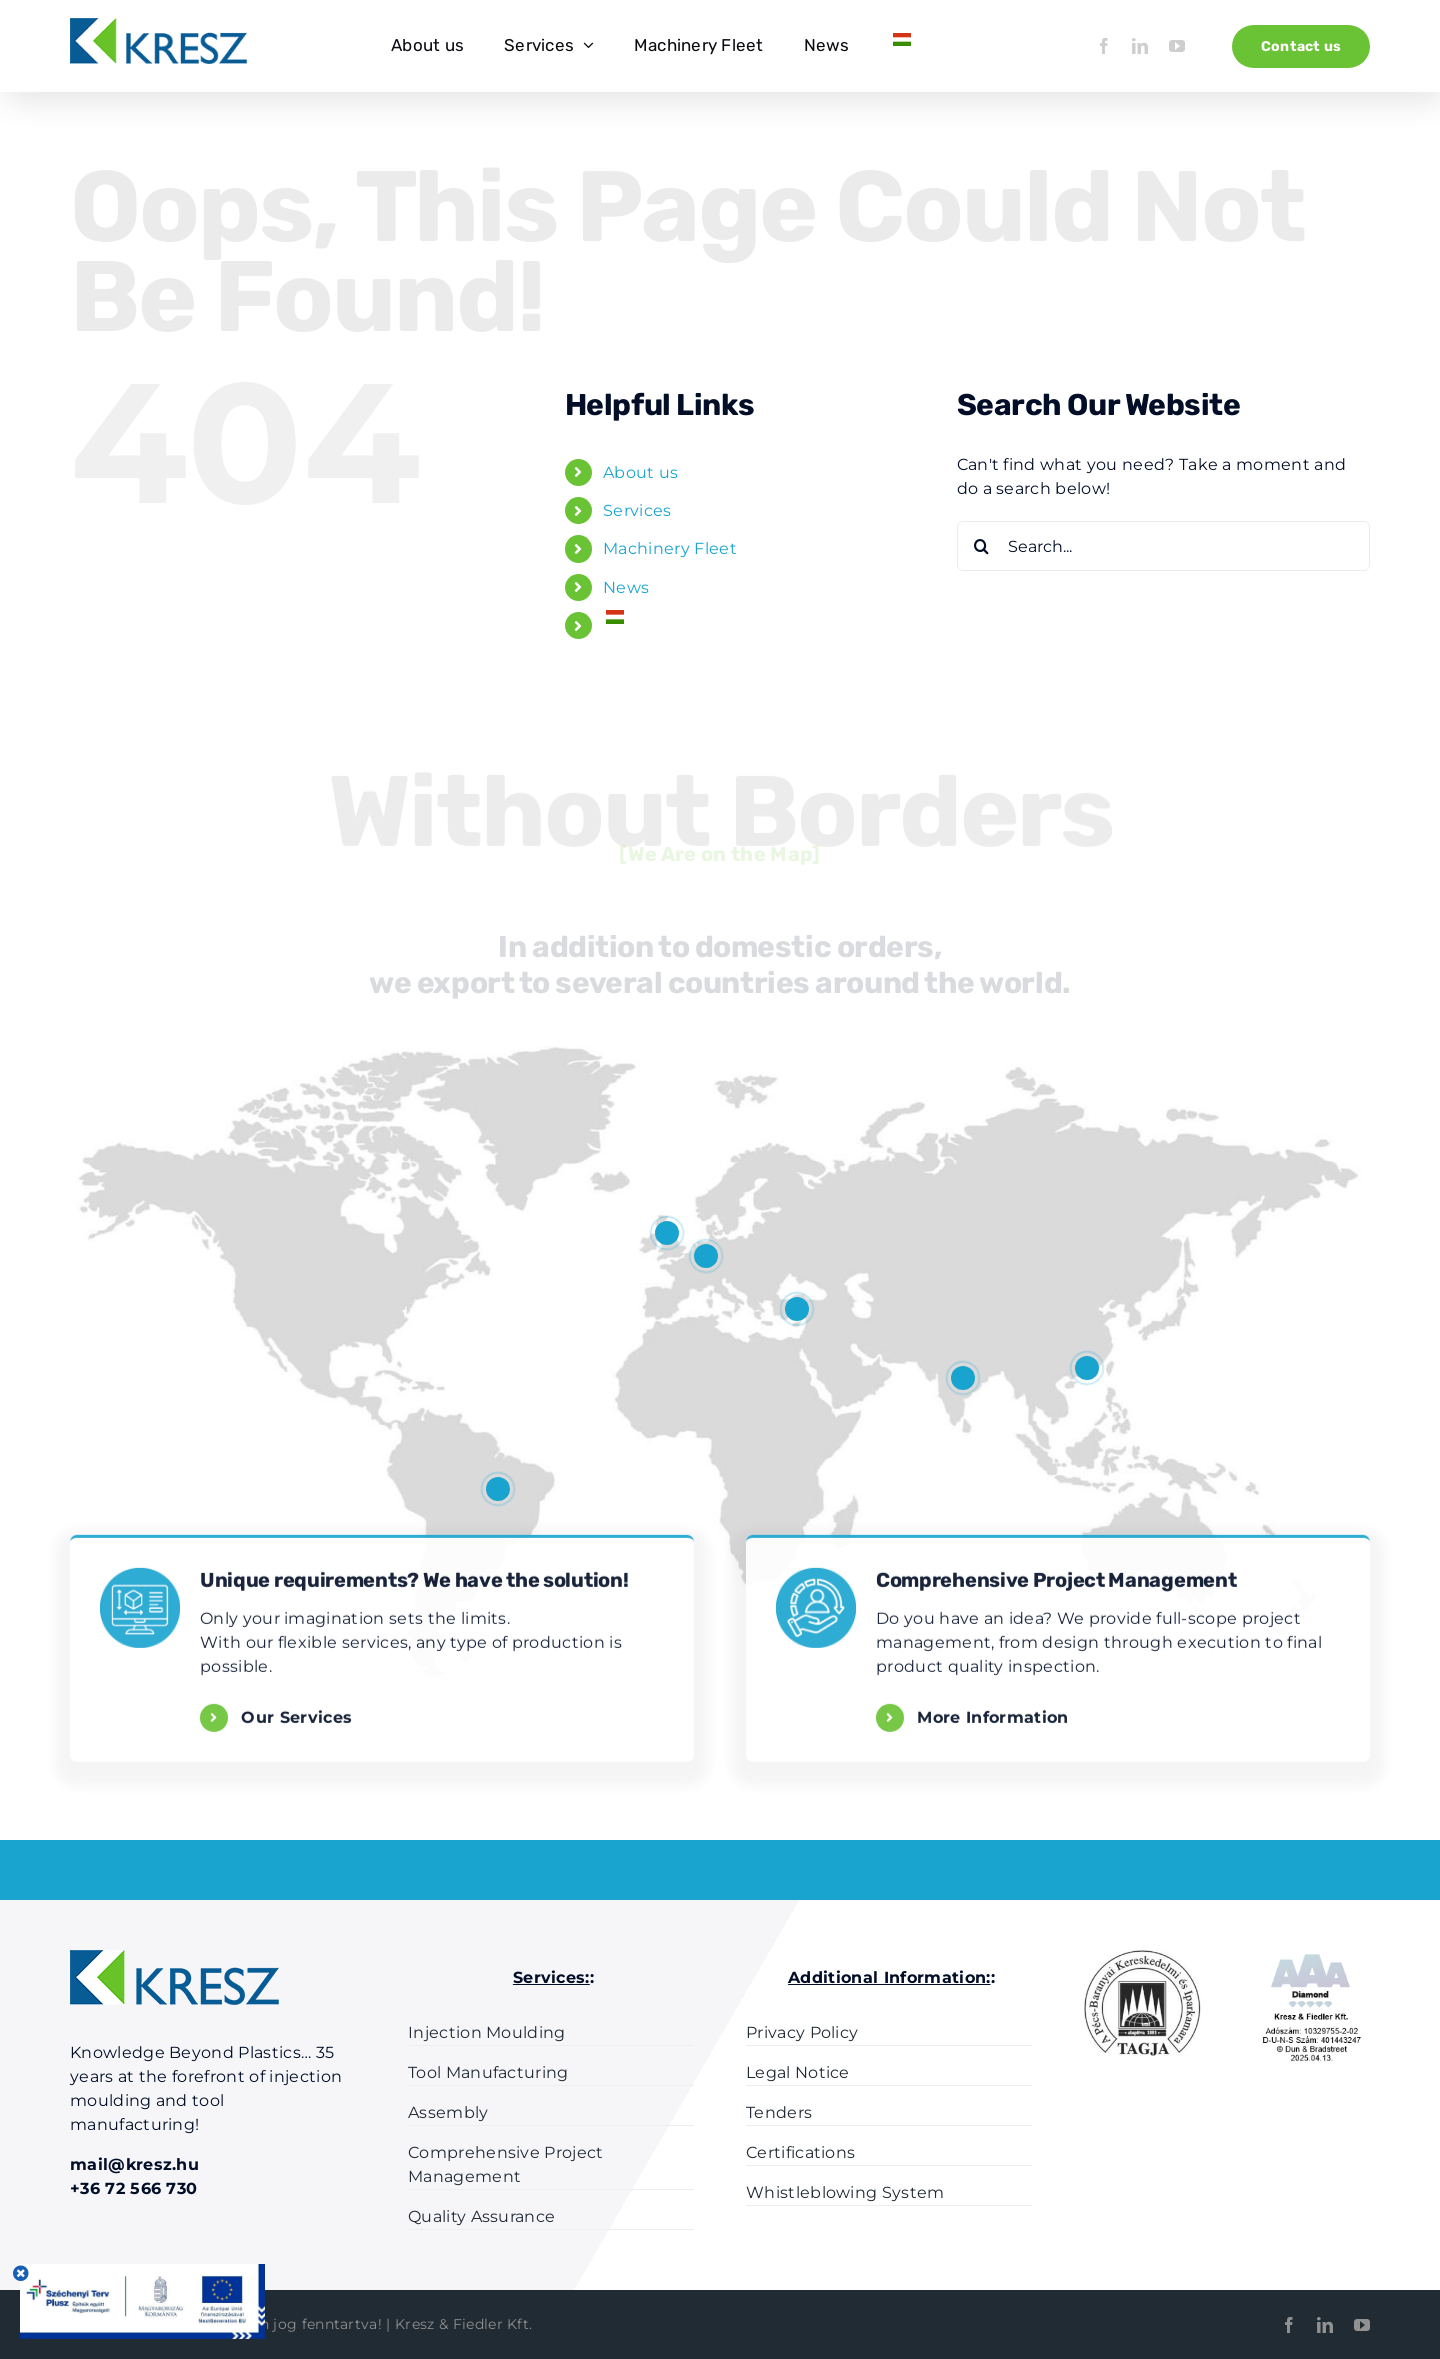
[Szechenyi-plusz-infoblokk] (140, 2271)
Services (637, 510)
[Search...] (1163, 546)
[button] (498, 1489)
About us (641, 472)
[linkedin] (1140, 46)
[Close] (21, 2273)
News (626, 587)
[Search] (982, 546)
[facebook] (1104, 46)
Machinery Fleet (670, 548)
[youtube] (1177, 46)
